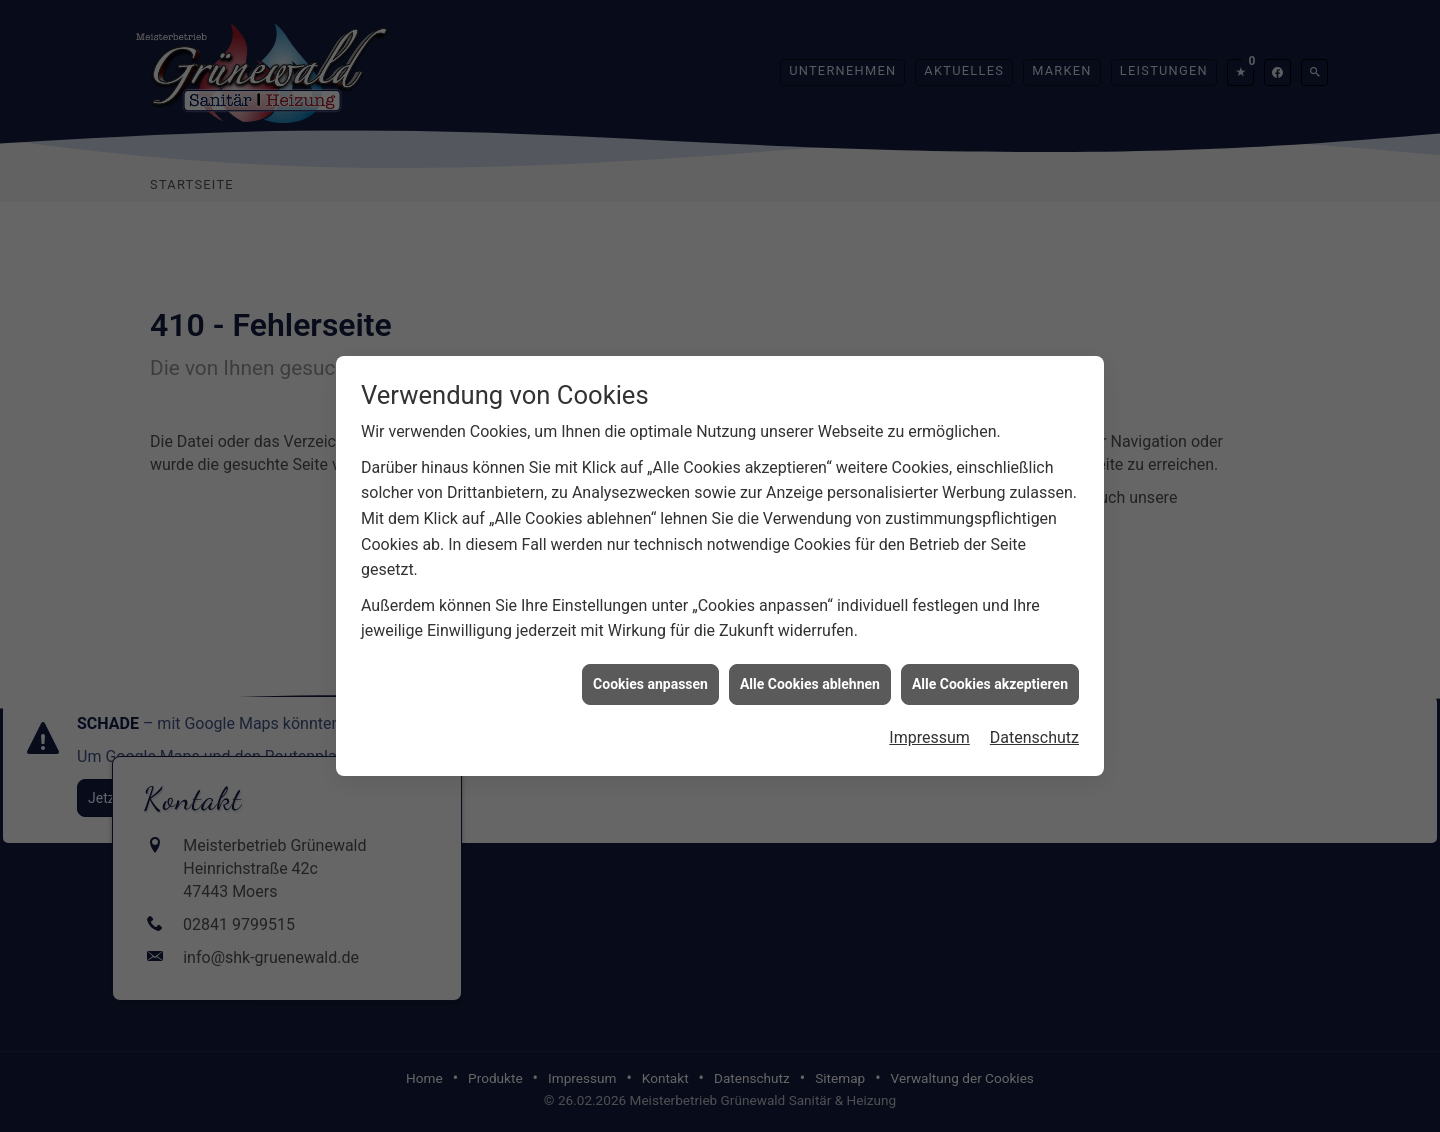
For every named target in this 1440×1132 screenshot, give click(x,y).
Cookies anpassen (650, 676)
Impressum (929, 730)
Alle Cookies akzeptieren (990, 676)
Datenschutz (1034, 730)
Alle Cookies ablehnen (810, 676)
